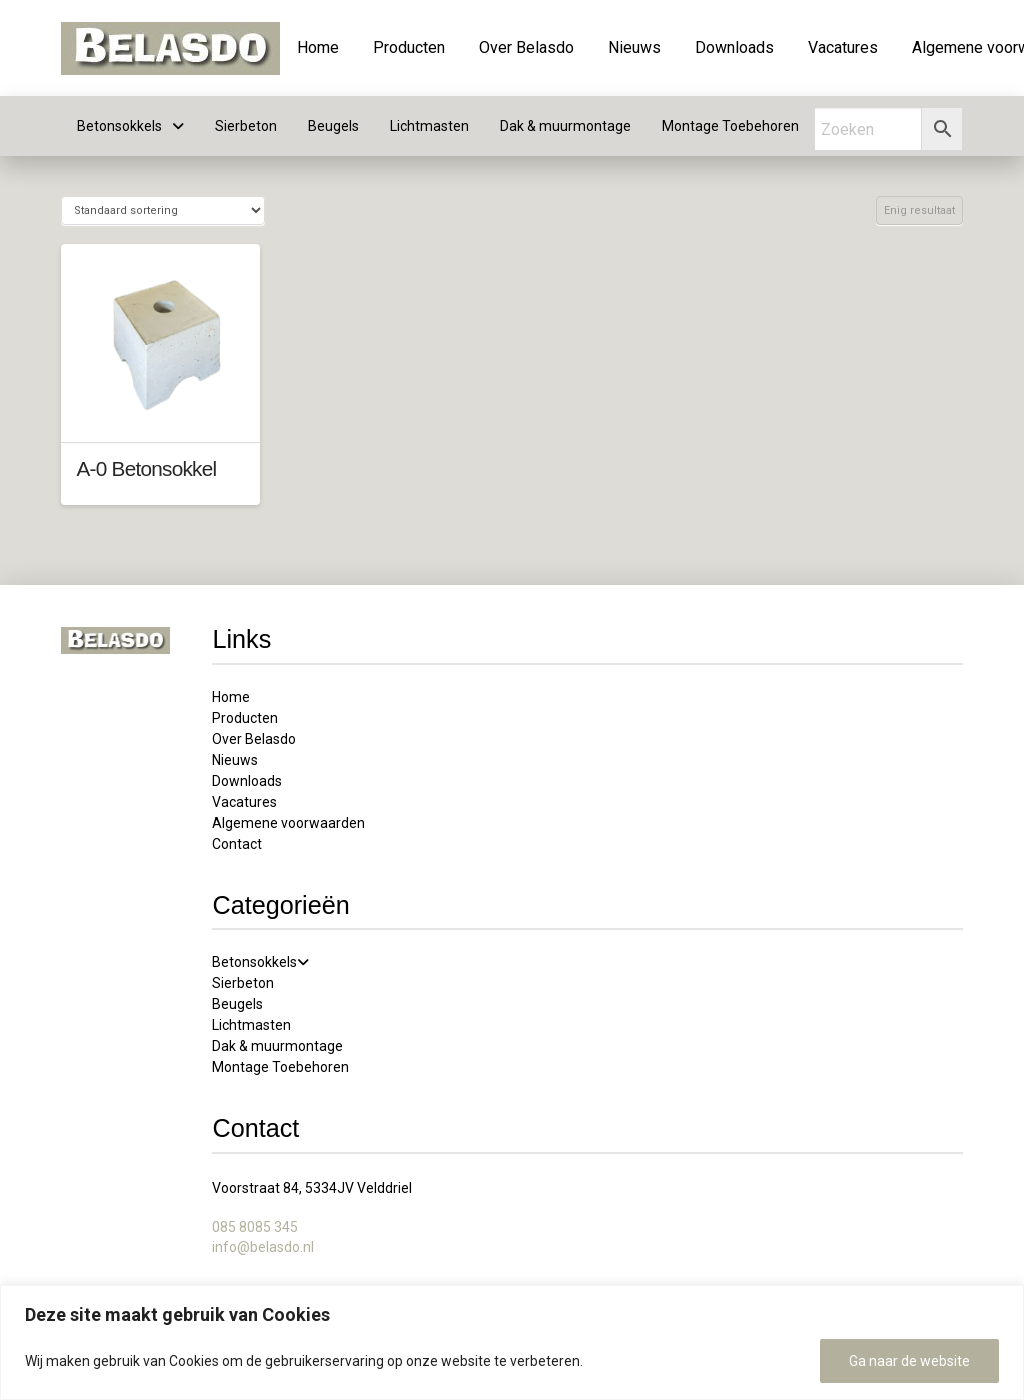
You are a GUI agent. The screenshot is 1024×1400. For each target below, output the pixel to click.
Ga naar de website (909, 1361)
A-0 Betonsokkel (146, 468)
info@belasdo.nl (263, 1247)
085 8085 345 (255, 1227)
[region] (512, 1342)
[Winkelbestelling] (162, 210)
